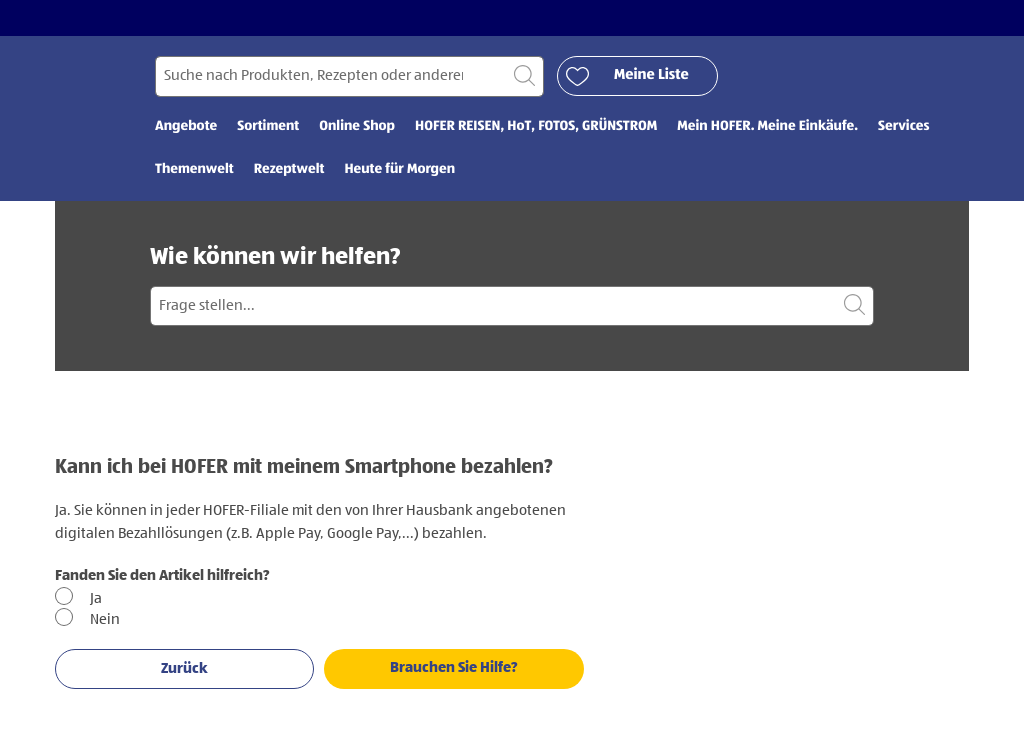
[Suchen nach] (349, 76)
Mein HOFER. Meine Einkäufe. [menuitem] (767, 127)
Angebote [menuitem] (186, 127)
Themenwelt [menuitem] (194, 170)
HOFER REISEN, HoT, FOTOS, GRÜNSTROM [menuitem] (536, 127)
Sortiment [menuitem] (268, 127)
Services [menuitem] (903, 127)
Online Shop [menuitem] (357, 127)
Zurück (184, 668)
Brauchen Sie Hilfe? (454, 667)
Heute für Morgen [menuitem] (399, 170)
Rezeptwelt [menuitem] (289, 170)
